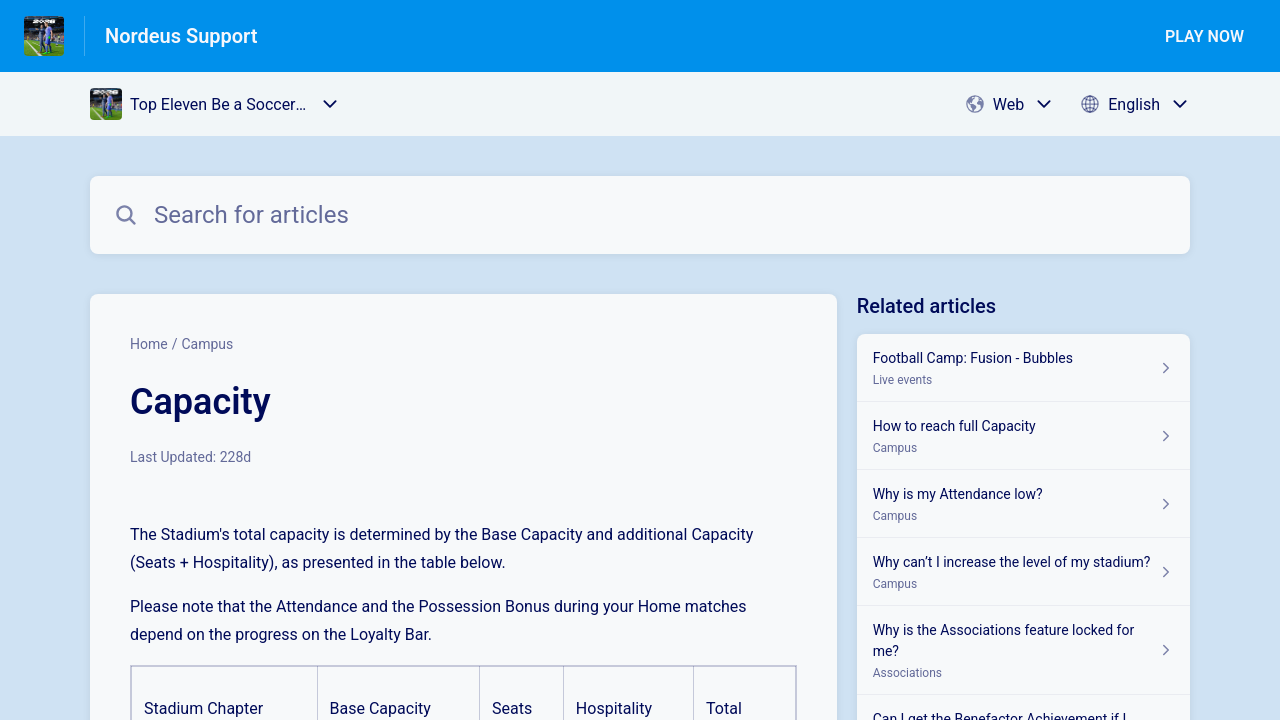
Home (149, 344)
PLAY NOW (1204, 36)
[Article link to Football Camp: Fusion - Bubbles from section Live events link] (1023, 368)
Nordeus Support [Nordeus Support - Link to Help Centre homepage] (181, 36)
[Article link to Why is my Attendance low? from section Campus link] (1023, 504)
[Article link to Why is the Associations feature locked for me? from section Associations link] (1023, 650)
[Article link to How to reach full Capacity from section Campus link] (1023, 436)
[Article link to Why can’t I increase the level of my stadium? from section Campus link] (1023, 572)
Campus (207, 344)
